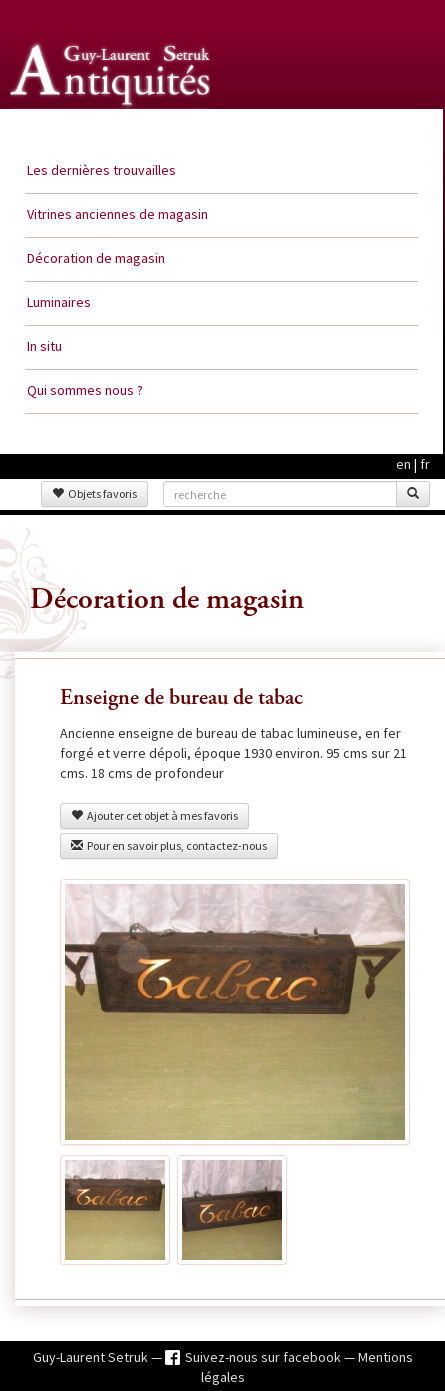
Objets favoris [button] (94, 493)
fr (425, 464)
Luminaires (59, 302)
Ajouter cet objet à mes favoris (154, 815)
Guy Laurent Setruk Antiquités (112, 129)
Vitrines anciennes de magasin (117, 214)
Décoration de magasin (96, 258)
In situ (44, 346)
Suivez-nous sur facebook (264, 1357)
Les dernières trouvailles (101, 170)
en (403, 464)
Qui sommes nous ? (85, 390)
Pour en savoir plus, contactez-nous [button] (169, 845)
